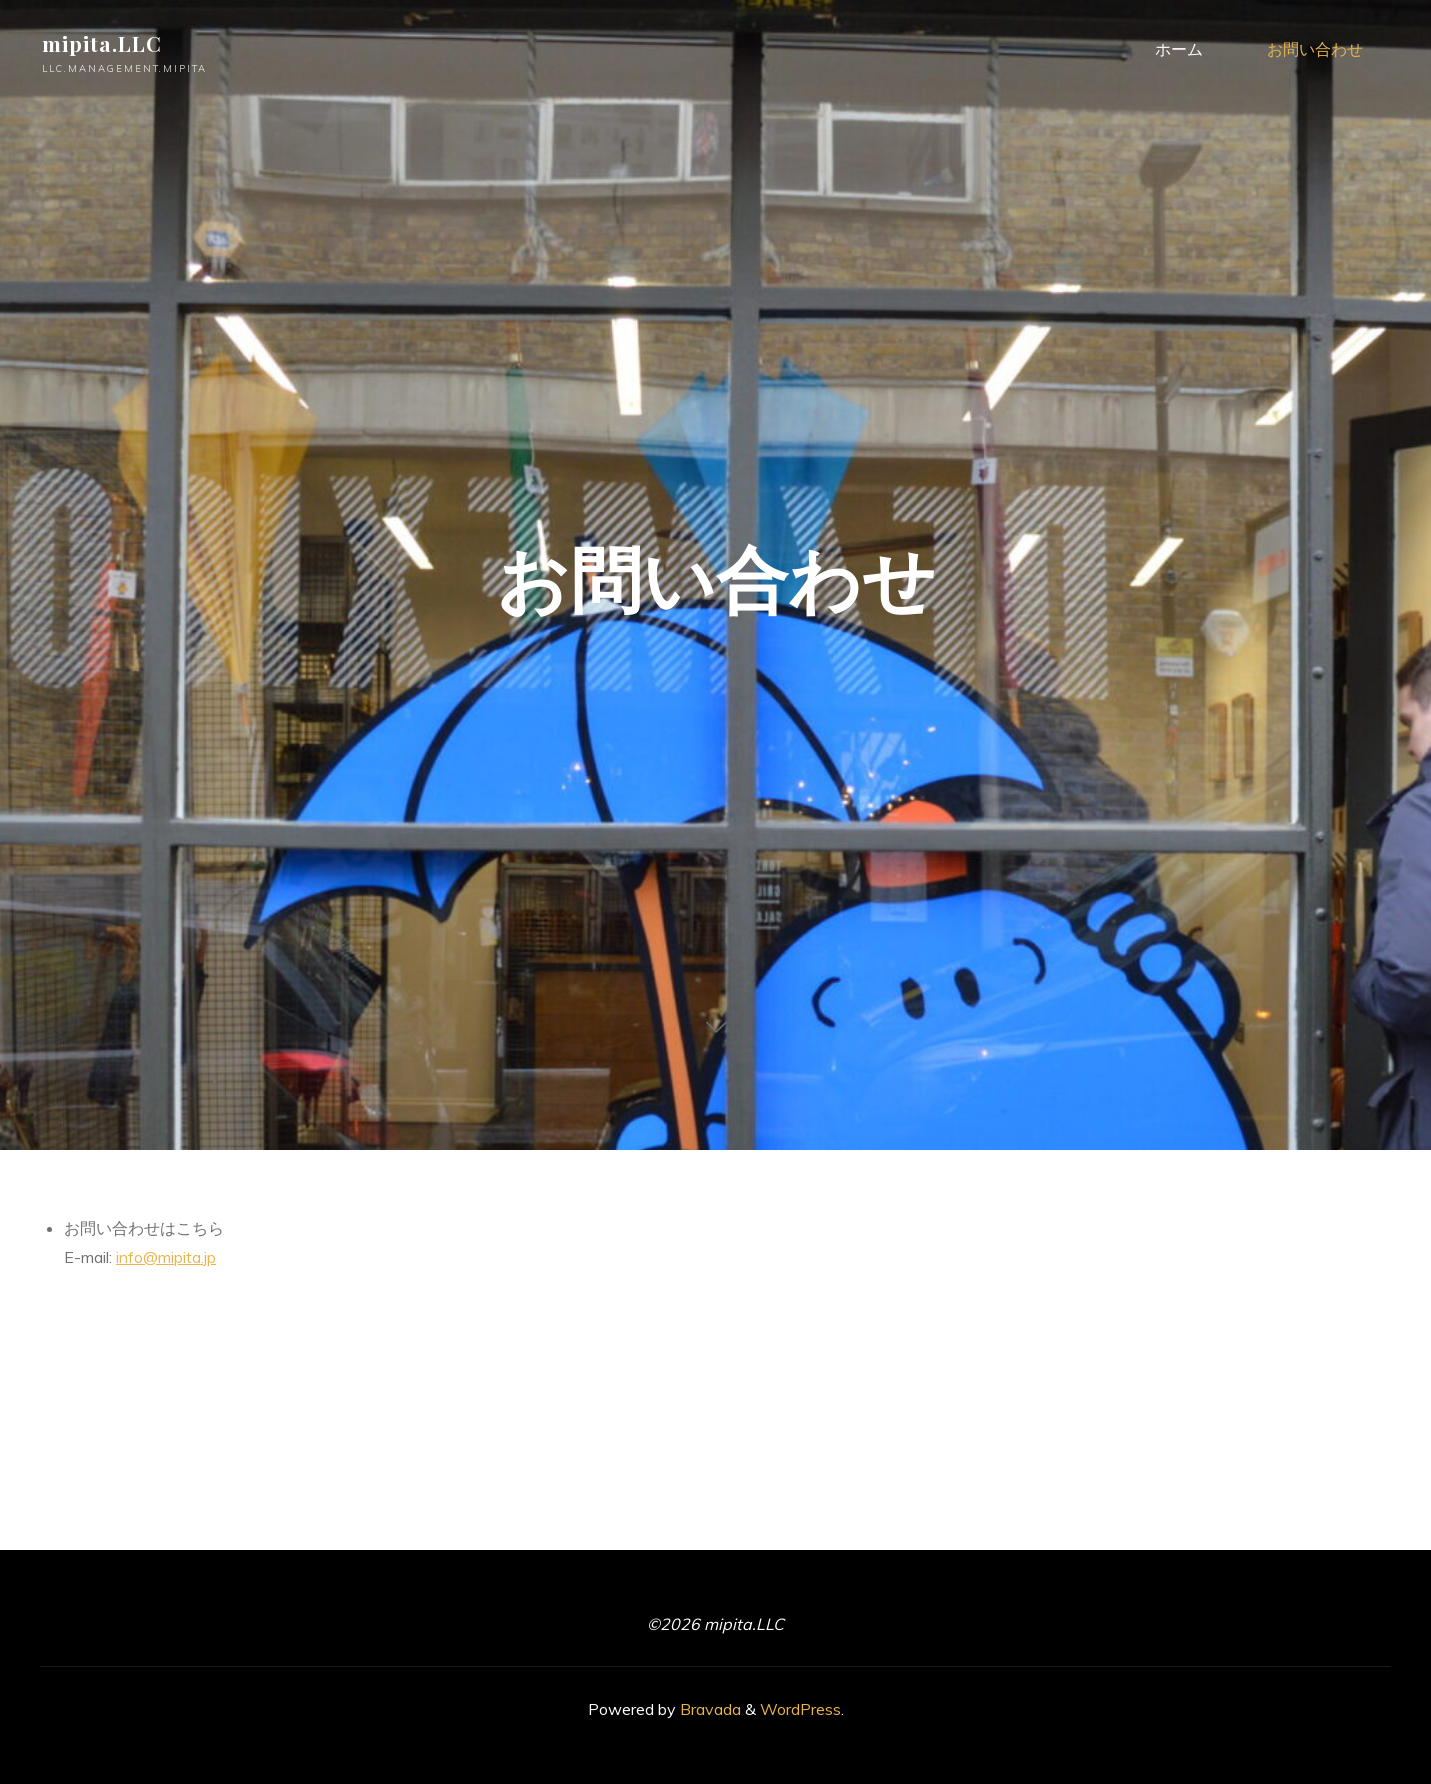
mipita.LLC (106, 44)
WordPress (800, 1709)
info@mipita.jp (166, 1257)
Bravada (708, 1709)
